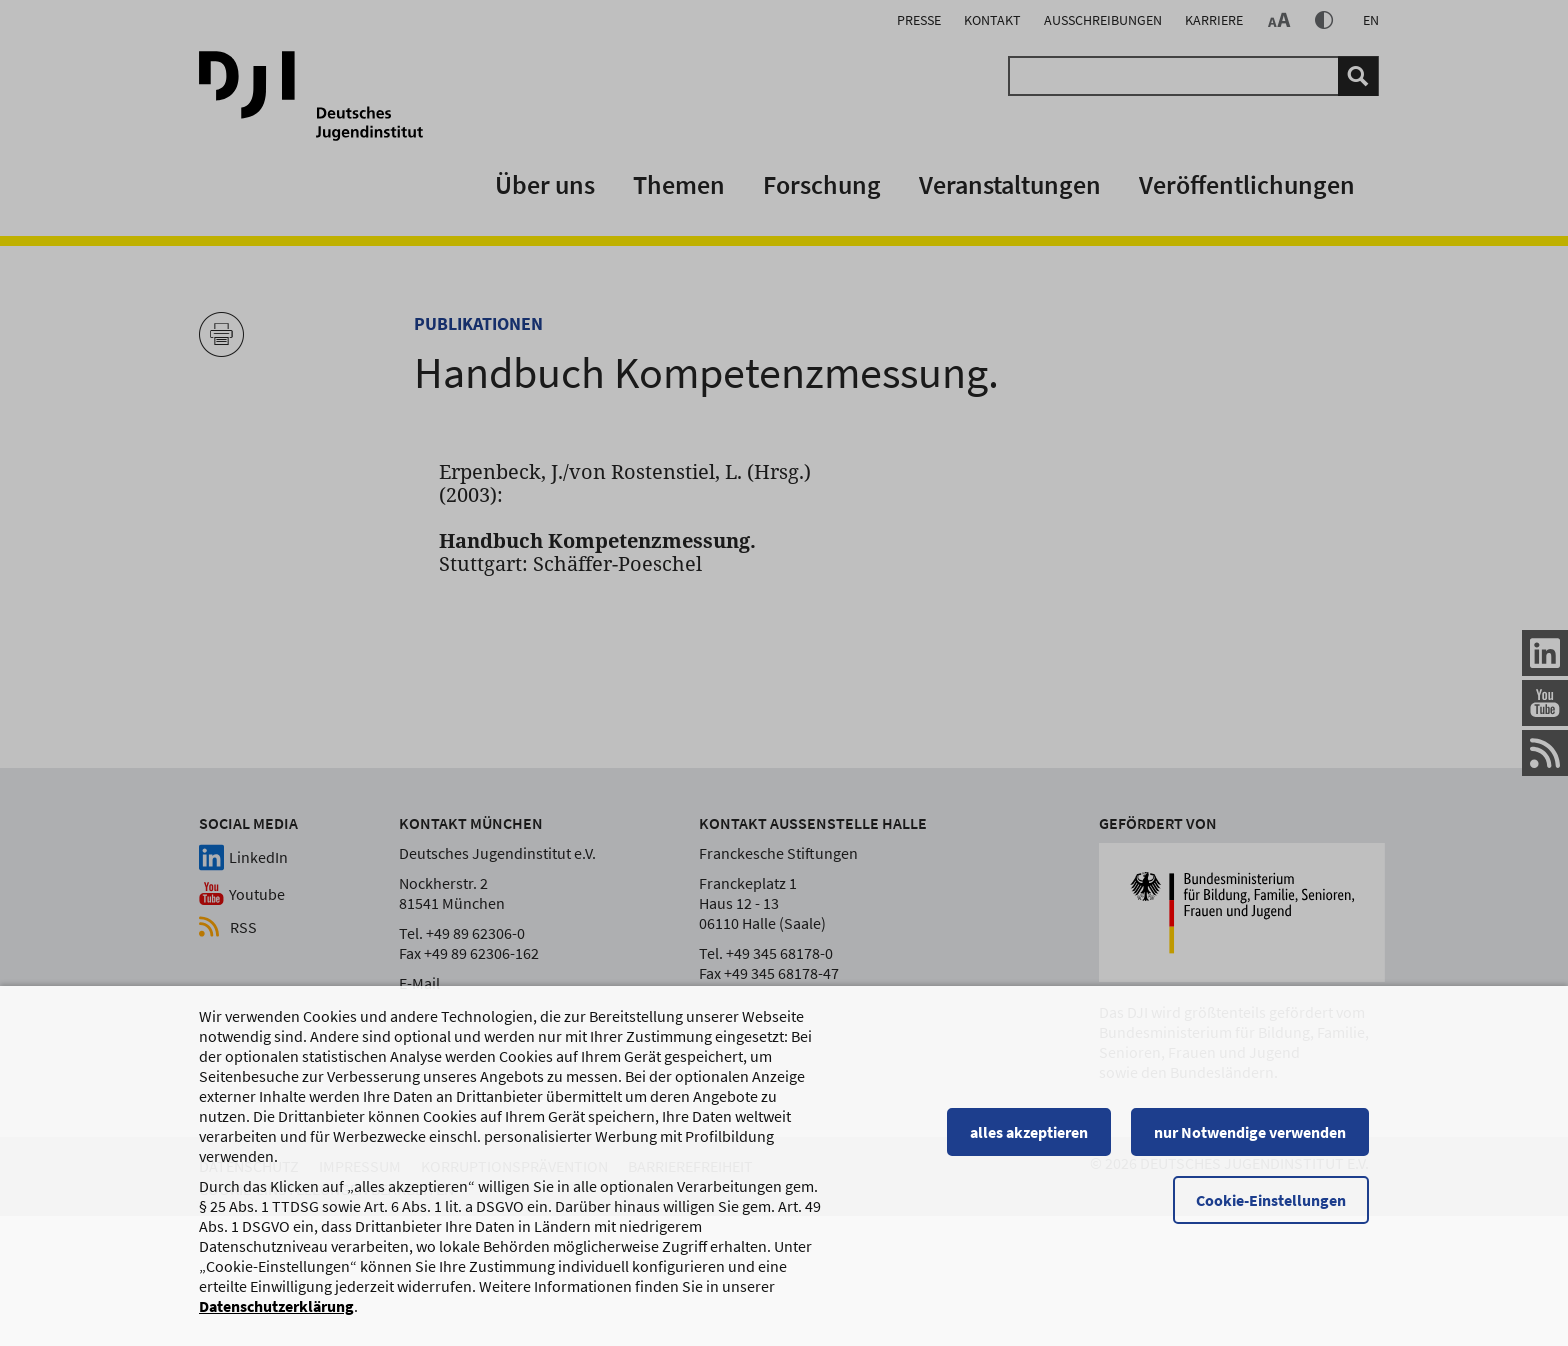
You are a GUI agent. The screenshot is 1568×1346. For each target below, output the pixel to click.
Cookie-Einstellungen (1271, 1209)
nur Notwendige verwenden (1250, 1141)
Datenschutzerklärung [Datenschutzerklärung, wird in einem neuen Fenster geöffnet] (276, 1315)
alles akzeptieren (1029, 1141)
